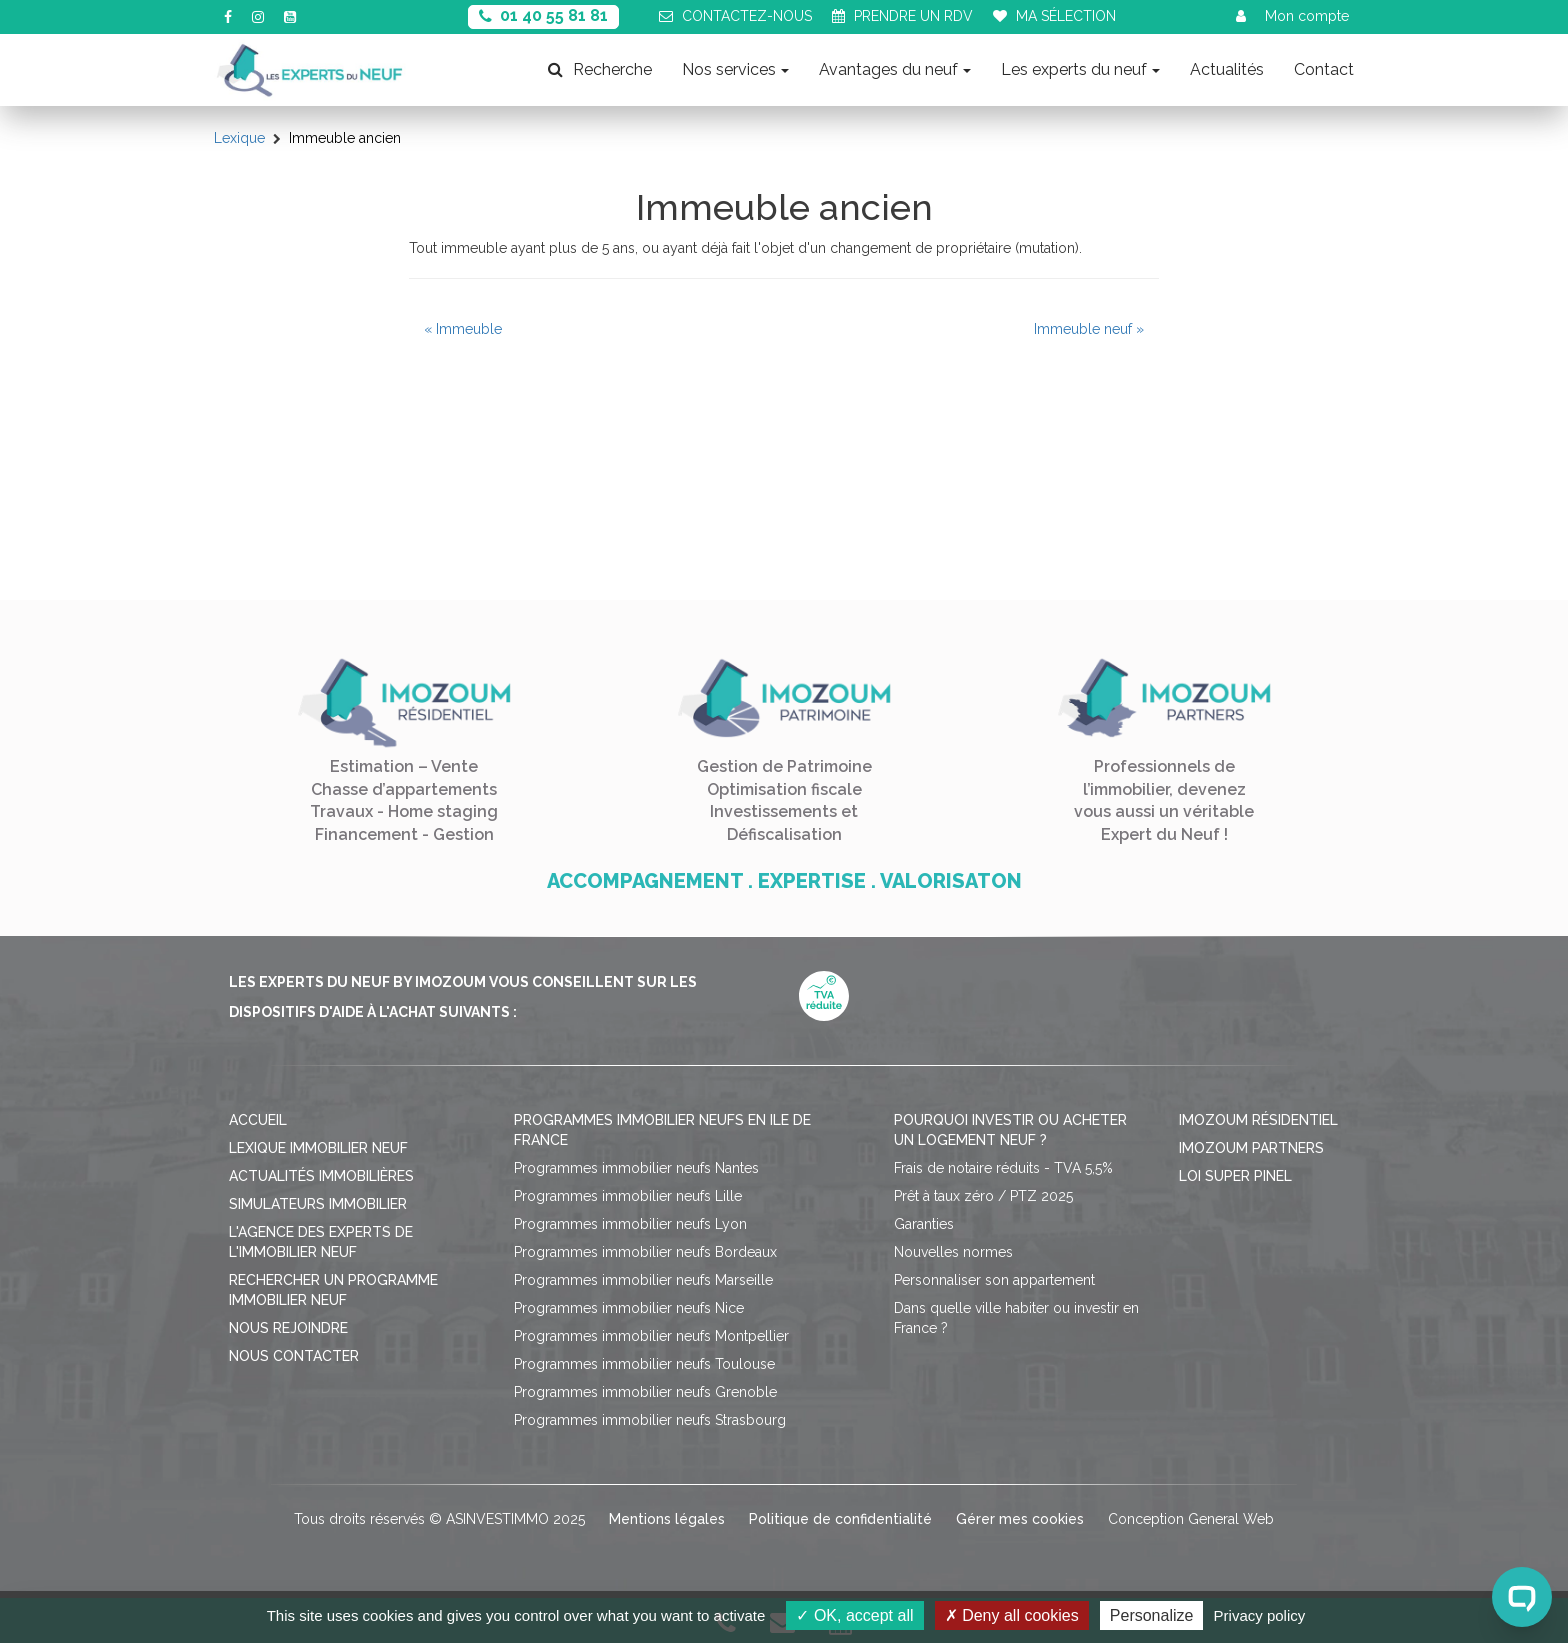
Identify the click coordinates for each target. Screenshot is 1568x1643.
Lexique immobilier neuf (318, 1148)
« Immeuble (463, 329)
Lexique (239, 138)
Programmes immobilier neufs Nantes (636, 1168)
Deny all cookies (1012, 1615)
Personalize (1152, 1615)
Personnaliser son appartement (994, 1280)
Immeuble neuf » (1089, 329)
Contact (1324, 69)
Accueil (258, 1120)
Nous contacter (294, 1356)
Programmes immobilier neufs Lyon (630, 1224)
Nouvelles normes (953, 1252)
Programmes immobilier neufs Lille (628, 1196)
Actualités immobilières (321, 1176)
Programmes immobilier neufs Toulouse (644, 1364)
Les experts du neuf (1080, 69)
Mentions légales (667, 1519)
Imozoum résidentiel (1258, 1120)
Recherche (600, 69)
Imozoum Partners (1251, 1148)
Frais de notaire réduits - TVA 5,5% (1003, 1168)
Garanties (924, 1224)
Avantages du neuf (895, 69)
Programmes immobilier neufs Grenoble (645, 1392)
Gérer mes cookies (1020, 1519)
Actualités (1227, 69)
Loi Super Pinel (1235, 1176)
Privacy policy (1260, 1615)
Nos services (735, 69)
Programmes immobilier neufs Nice (629, 1308)
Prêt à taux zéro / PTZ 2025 (983, 1196)
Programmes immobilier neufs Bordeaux (645, 1252)
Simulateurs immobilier (318, 1204)
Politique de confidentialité (840, 1519)
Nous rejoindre (288, 1328)
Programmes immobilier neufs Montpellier (651, 1336)
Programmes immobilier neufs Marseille (643, 1280)
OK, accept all (854, 1615)
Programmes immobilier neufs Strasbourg (650, 1420)
